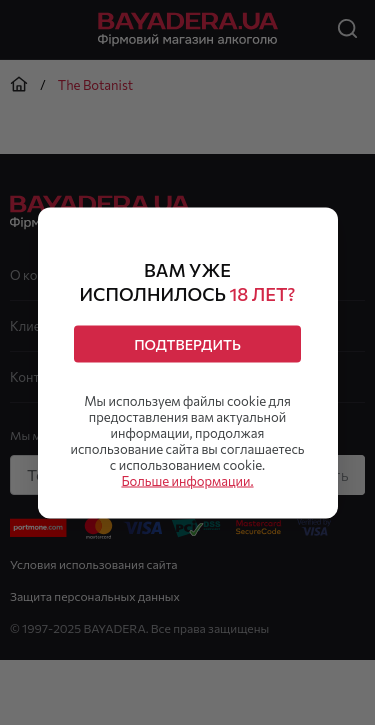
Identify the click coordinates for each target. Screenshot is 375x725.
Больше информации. (187, 480)
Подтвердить (187, 343)
